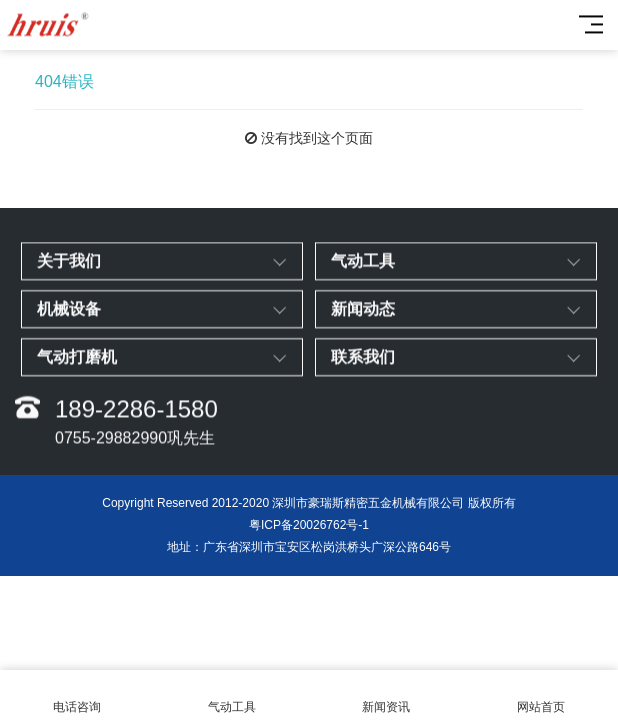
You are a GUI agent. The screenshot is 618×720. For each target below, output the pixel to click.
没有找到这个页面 (317, 138)
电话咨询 (77, 695)
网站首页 (541, 695)
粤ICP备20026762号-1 (309, 525)
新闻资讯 (386, 695)
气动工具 (232, 695)
